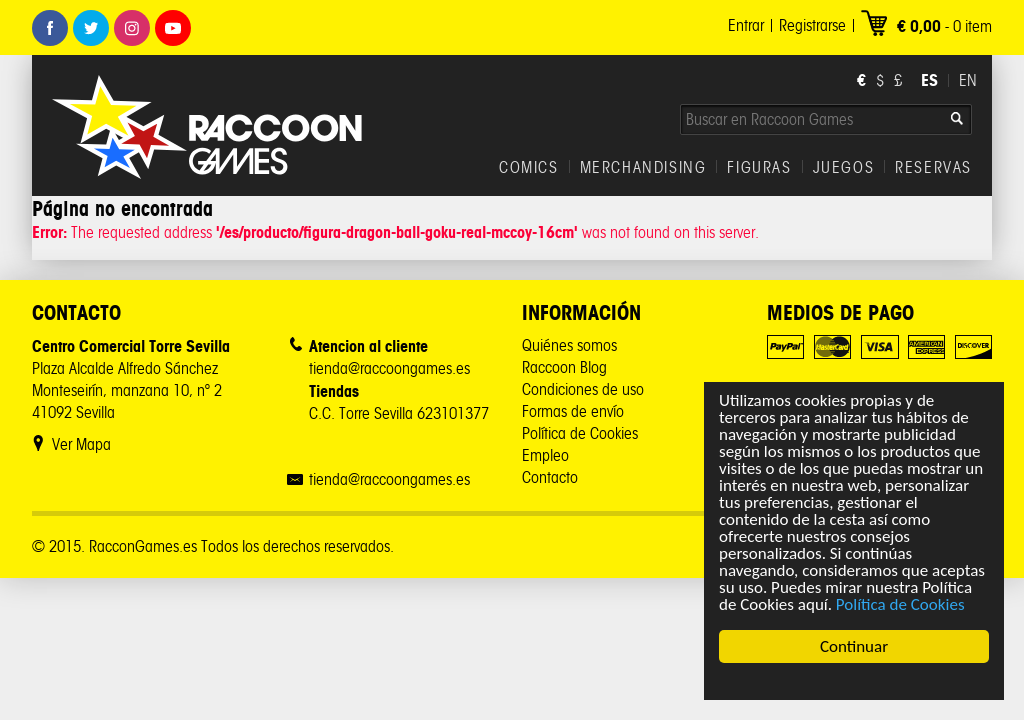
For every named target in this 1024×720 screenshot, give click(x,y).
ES (929, 80)
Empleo (545, 455)
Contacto (550, 477)
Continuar (854, 646)
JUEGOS (844, 168)
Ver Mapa (81, 444)
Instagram (132, 28)
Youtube (173, 28)
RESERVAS (933, 168)
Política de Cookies (900, 604)
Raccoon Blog (564, 367)
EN (968, 80)
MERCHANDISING (643, 168)
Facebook (50, 28)
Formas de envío (573, 411)
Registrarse (812, 25)
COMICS (529, 168)
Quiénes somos (569, 345)
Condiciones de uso (583, 389)
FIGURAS (759, 168)
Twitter (91, 28)
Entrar (746, 25)
